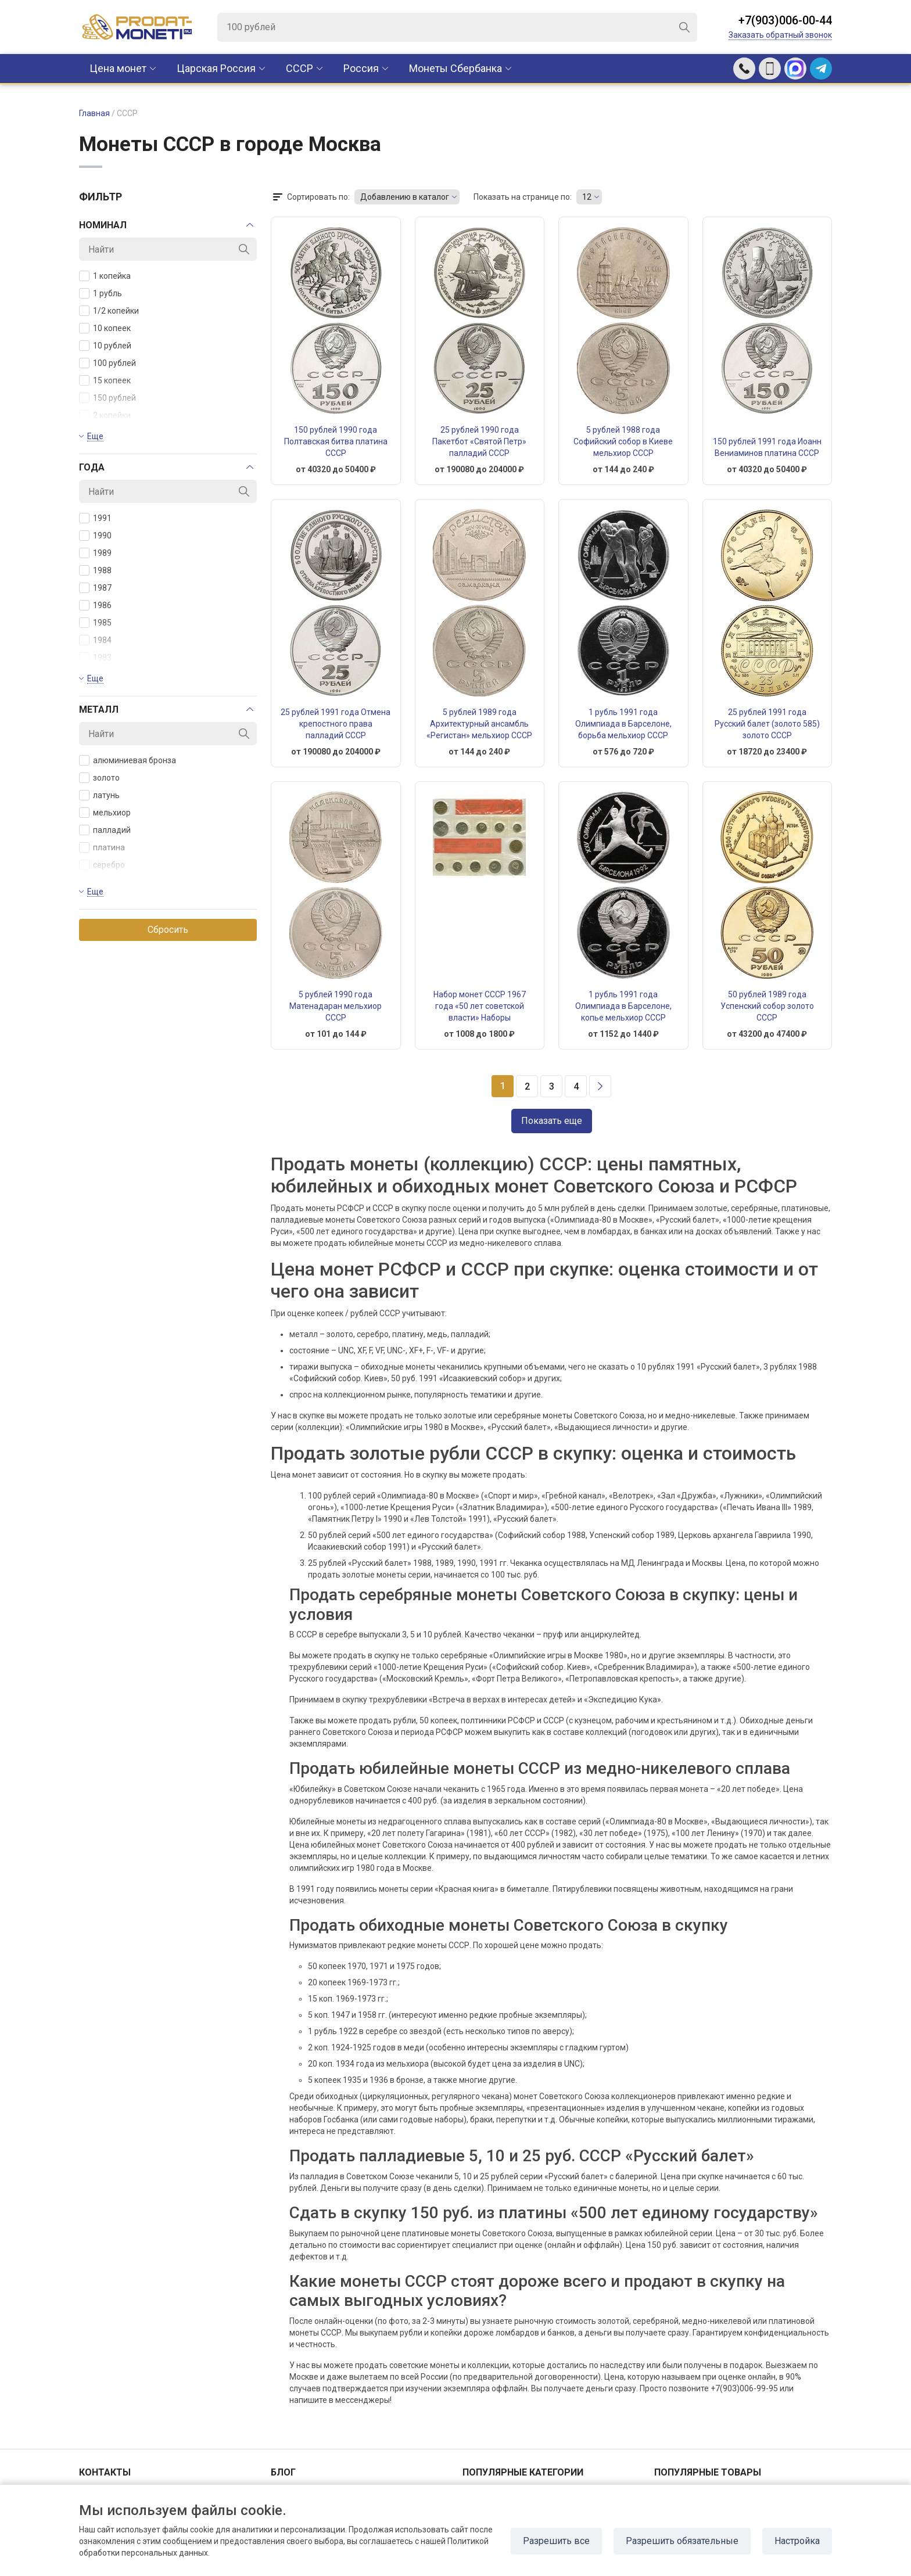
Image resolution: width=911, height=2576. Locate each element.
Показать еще (551, 1120)
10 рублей (105, 345)
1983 (95, 657)
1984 (95, 640)
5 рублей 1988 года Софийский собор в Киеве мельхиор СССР (623, 441)
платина (102, 847)
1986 (95, 605)
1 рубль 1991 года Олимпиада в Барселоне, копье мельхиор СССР (623, 1006)
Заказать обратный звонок (780, 34)
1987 (95, 588)
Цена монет (117, 68)
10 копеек (105, 328)
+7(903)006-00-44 (785, 20)
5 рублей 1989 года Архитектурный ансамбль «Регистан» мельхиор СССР (479, 723)
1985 (95, 622)
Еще (95, 436)
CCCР (299, 68)
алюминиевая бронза (127, 760)
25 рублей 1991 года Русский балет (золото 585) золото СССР (767, 723)
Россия (361, 68)
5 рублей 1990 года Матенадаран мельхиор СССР (335, 1006)
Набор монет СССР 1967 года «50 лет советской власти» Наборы (479, 1006)
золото (99, 778)
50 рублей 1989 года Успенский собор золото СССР (767, 1006)
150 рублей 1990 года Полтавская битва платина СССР (336, 441)
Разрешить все (556, 2540)
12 (586, 197)
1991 (95, 518)
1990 (95, 535)
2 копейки (105, 415)
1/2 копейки (109, 311)
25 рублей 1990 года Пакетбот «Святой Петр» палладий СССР (479, 441)
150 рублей (107, 398)
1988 (95, 570)
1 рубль (100, 293)
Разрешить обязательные (682, 2540)
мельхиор (105, 812)
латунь (99, 795)
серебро (102, 865)
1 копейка (105, 276)
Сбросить (168, 929)
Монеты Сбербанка (455, 68)
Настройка (797, 2540)
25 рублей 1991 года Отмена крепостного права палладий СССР (335, 723)
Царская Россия (216, 68)
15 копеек (105, 380)
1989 (95, 553)
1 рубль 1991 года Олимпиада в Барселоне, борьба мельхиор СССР (623, 723)
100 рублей (107, 363)
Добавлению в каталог (404, 197)
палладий (105, 830)
